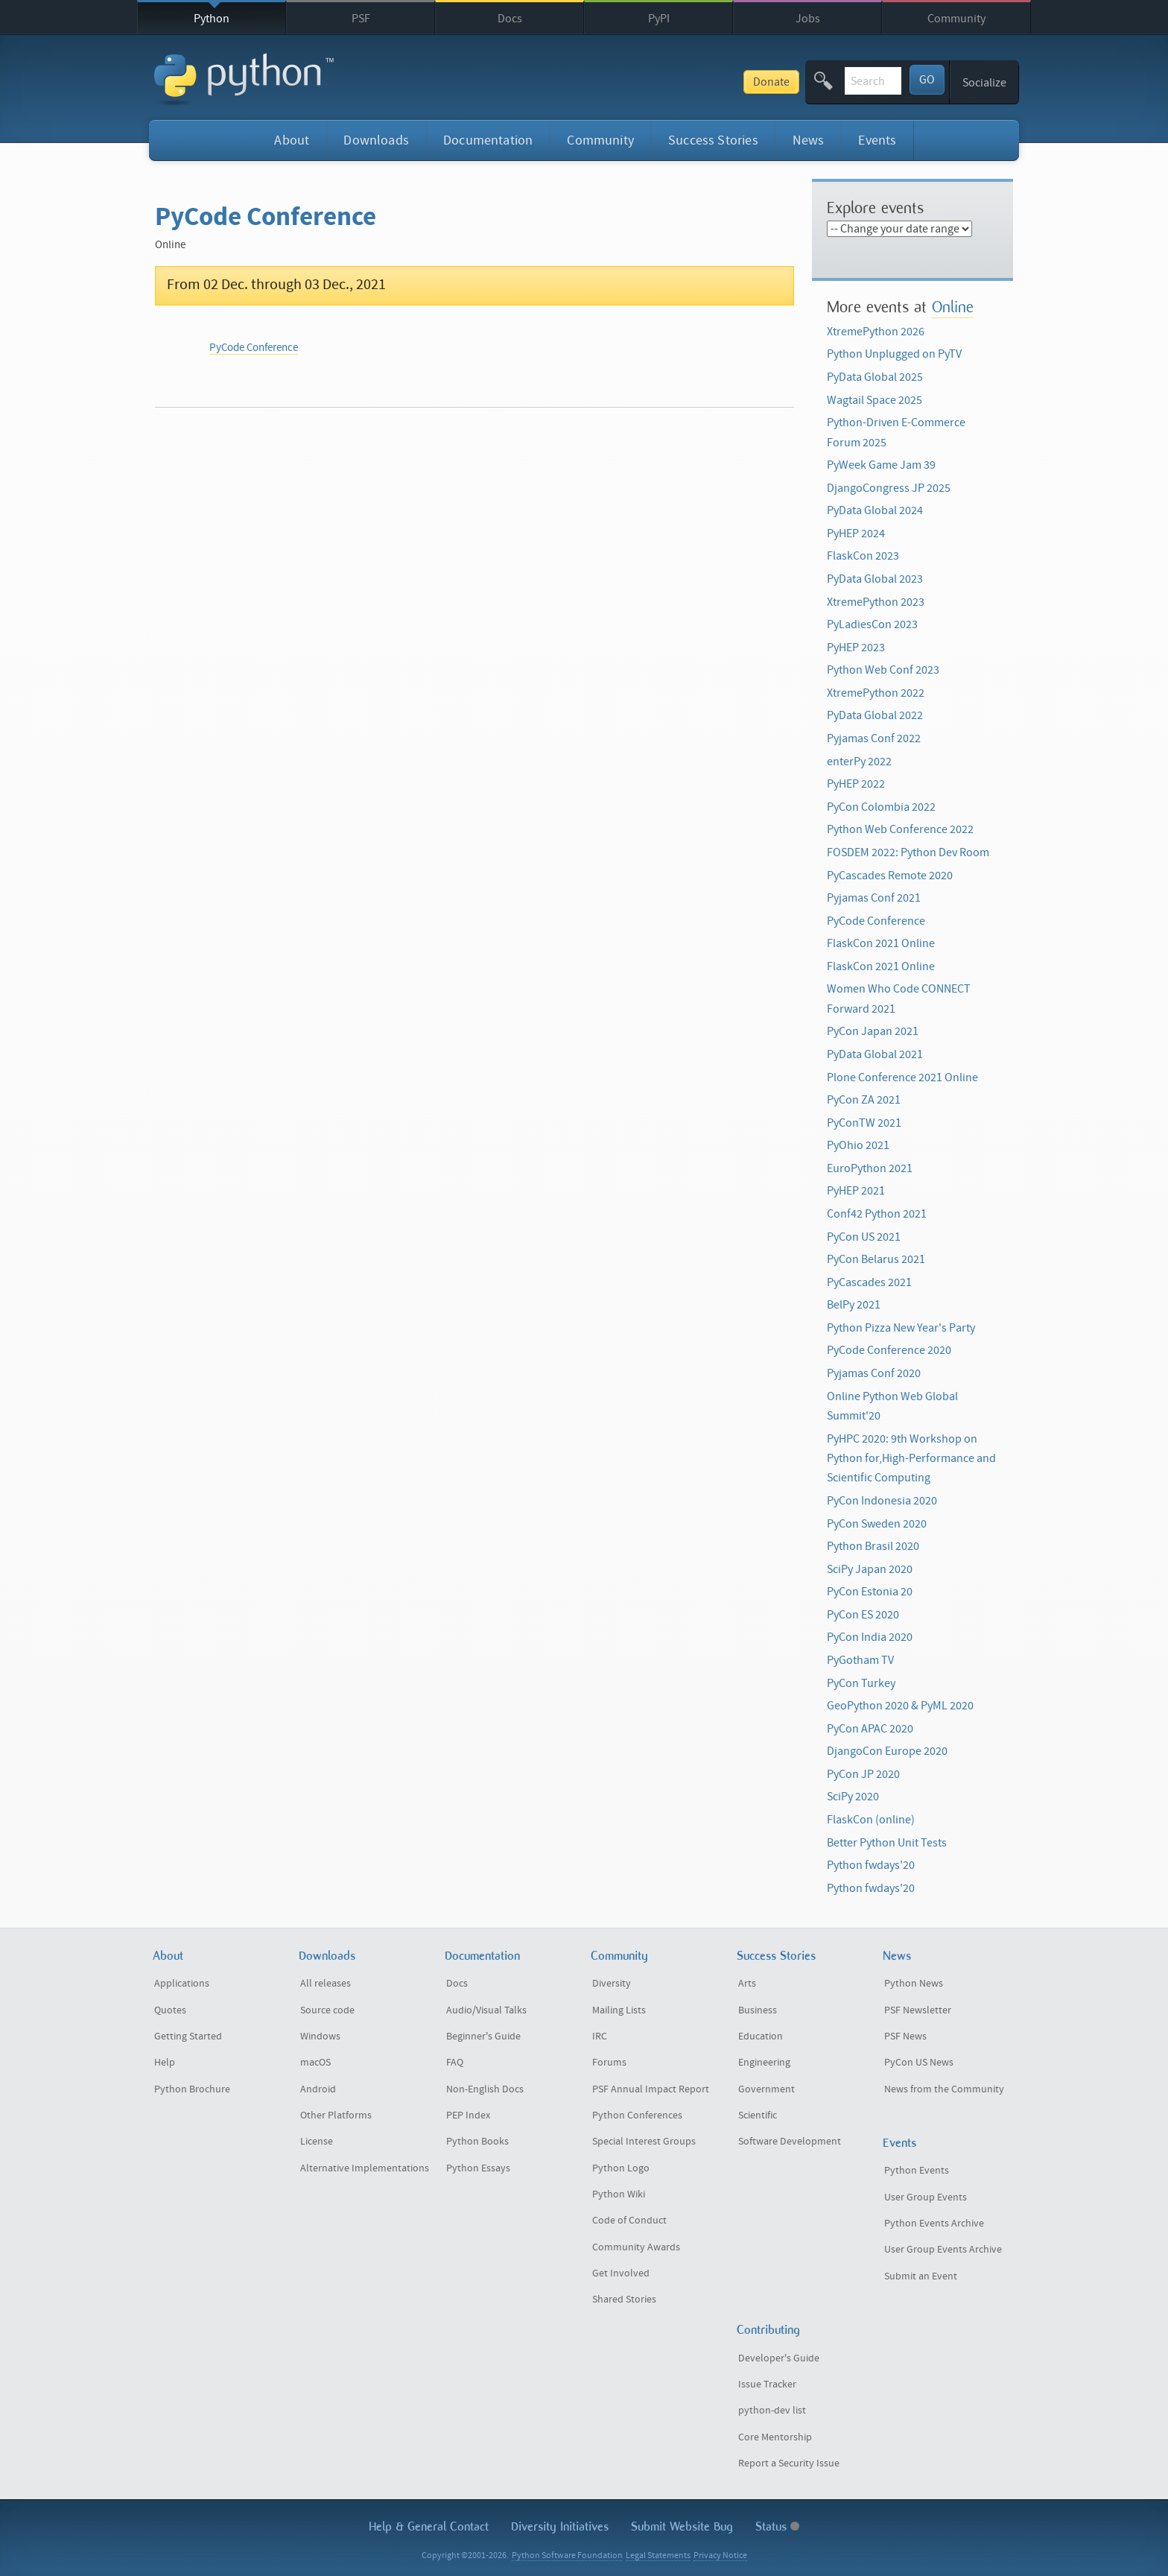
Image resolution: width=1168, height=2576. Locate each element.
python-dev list (772, 2411)
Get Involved (621, 2273)
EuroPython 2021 (870, 1168)
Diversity (611, 1984)
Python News (913, 1984)
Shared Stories (624, 2300)
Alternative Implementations (364, 2168)
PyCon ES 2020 (863, 1614)
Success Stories (713, 140)
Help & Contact (429, 2526)
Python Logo (621, 2168)
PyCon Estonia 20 (870, 1591)
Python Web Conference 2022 (900, 829)
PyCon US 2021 (864, 1237)
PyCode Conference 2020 (889, 1350)
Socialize (984, 82)
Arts (747, 1984)
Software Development (789, 2142)
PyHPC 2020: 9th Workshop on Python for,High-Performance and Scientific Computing (911, 1458)
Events (877, 140)
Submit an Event (920, 2276)
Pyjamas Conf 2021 (874, 898)
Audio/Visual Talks (486, 2010)
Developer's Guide (778, 2358)
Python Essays (478, 2168)
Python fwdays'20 (871, 1865)
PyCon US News (918, 2063)
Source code (327, 2010)
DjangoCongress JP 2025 (888, 488)
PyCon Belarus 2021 (876, 1259)
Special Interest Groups (644, 2142)
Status (777, 2526)
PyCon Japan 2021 (872, 1031)
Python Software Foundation (567, 2555)
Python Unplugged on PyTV (894, 354)
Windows (320, 2036)
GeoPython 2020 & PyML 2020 (900, 1705)
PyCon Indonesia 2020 (882, 1500)
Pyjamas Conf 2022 (874, 738)
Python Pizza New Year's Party (901, 1328)
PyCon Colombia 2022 (881, 807)
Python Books (477, 2142)
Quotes (170, 2010)
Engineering (764, 2063)
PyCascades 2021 (869, 1282)
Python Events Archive (934, 2224)
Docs (510, 18)
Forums (609, 2063)
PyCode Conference (253, 347)
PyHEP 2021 (856, 1190)
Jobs (808, 18)
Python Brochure (192, 2089)
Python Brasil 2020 (873, 1546)
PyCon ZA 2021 (864, 1100)
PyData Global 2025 (875, 377)
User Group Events (925, 2197)
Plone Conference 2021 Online (902, 1077)
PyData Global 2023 (875, 579)
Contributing (768, 2330)
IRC (599, 2036)
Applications (181, 1984)
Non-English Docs (485, 2089)
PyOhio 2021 (858, 1145)
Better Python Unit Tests (887, 1842)
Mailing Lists (619, 2010)
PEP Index (468, 2115)
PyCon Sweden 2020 (877, 1524)
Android (318, 2089)
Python (211, 18)
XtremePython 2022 (875, 693)
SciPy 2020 (853, 1796)
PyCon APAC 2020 (870, 1728)
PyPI (659, 18)
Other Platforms (336, 2115)
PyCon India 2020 (870, 1637)
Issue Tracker (767, 2384)
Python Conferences (637, 2115)
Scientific (757, 2115)
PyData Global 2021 (875, 1054)
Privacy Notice (720, 2555)
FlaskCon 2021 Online (881, 943)
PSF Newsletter (917, 2010)
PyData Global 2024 (875, 510)
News (809, 140)
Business (757, 2010)
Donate (661, 82)
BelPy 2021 (853, 1304)
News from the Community (944, 2089)
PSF (361, 18)
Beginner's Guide (483, 2036)
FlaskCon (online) (871, 1819)
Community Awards (636, 2247)
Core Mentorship (775, 2437)
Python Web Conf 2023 (883, 670)
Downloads (376, 140)
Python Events (916, 2171)
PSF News (905, 2036)
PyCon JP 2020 (863, 1774)
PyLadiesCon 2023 (872, 624)
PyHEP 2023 (856, 647)
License (316, 2142)
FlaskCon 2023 (863, 556)
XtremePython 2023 (875, 602)
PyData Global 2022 (875, 715)
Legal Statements (658, 2555)
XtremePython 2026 (875, 331)
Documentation (488, 140)
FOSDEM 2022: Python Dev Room (908, 852)
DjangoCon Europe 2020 (887, 1751)
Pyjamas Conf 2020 (874, 1373)
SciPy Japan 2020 (870, 1569)
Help (164, 2063)
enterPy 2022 (859, 761)
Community (956, 18)
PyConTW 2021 (864, 1123)
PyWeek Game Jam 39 (881, 465)
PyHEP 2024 (856, 533)
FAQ (454, 2063)
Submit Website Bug (682, 2526)
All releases (325, 1984)
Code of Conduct (629, 2221)
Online (953, 306)
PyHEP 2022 (856, 784)
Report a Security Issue (789, 2463)
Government (766, 2089)
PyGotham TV (860, 1660)
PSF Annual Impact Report (650, 2089)
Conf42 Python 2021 (877, 1214)
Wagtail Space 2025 (874, 400)
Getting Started (188, 2036)
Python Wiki (618, 2194)
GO (927, 79)
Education (760, 2036)
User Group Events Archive (943, 2250)
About (291, 140)
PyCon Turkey (861, 1683)
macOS (315, 2063)
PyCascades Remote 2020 (890, 875)
